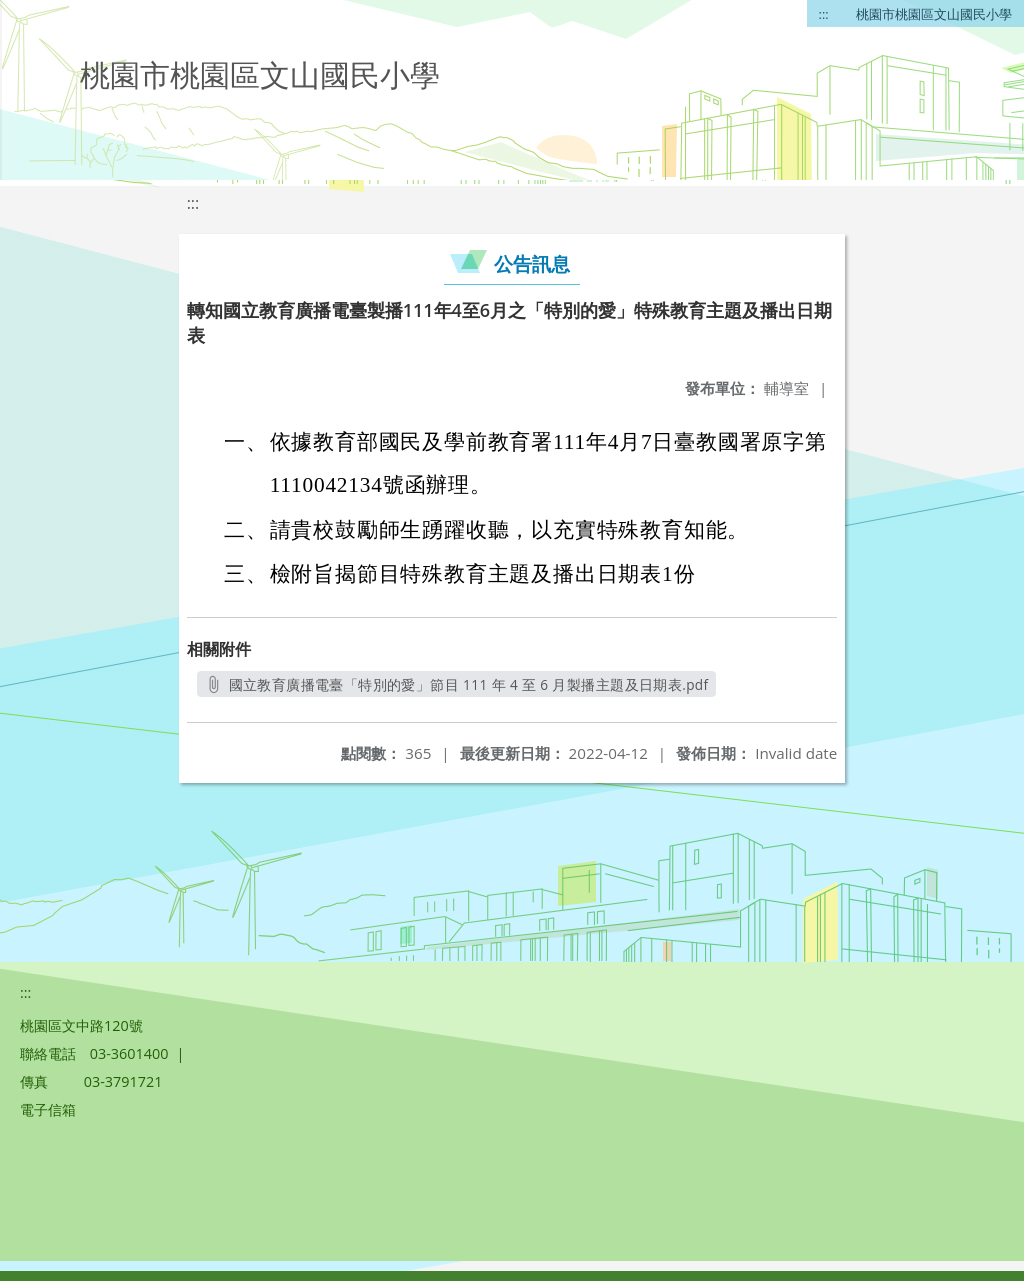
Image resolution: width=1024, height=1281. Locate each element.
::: (824, 14)
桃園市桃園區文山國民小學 (934, 14)
